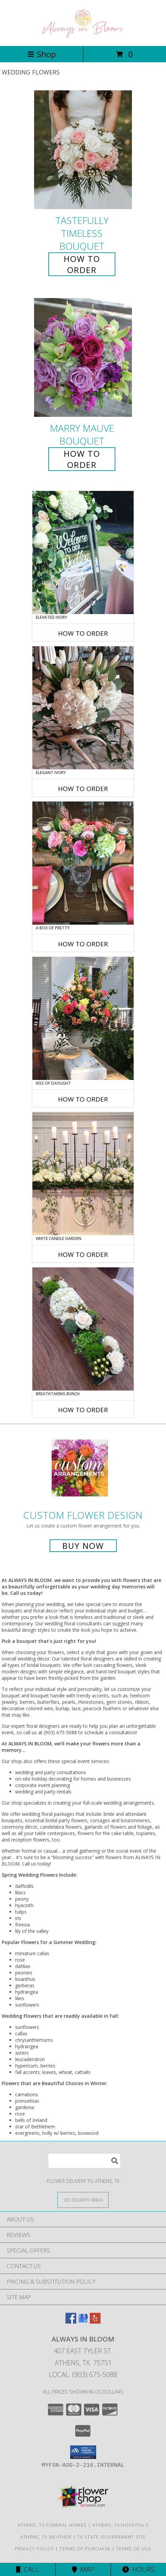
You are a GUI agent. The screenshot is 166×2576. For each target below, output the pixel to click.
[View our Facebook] (70, 2321)
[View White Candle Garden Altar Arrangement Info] (83, 1173)
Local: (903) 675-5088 (83, 2374)
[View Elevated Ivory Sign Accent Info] (83, 552)
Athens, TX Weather (46, 2537)
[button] (83, 2452)
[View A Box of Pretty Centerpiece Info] (83, 863)
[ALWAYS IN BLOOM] (83, 36)
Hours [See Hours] (138, 2569)
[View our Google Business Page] (83, 2321)
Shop (41, 54)
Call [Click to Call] (27, 2569)
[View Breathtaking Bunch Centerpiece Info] (83, 1329)
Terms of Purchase (84, 2549)
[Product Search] (84, 2160)
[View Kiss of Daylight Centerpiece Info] (83, 1018)
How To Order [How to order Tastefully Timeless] (82, 264)
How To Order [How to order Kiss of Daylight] (83, 1099)
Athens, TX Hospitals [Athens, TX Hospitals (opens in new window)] (120, 2525)
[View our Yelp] (95, 2321)
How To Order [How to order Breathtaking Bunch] (83, 1409)
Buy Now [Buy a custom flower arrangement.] (83, 1545)
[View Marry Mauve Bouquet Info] (83, 357)
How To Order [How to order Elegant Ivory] (83, 788)
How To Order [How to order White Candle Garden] (83, 1254)
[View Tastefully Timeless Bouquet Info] (83, 149)
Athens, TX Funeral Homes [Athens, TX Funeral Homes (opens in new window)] (52, 2525)
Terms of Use (133, 2549)
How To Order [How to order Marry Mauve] (82, 459)
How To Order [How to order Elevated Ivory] (83, 633)
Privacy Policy (34, 2549)
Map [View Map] (83, 2569)
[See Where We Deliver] (83, 2199)
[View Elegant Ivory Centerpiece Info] (83, 707)
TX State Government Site (111, 2537)
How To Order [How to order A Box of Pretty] (83, 944)
